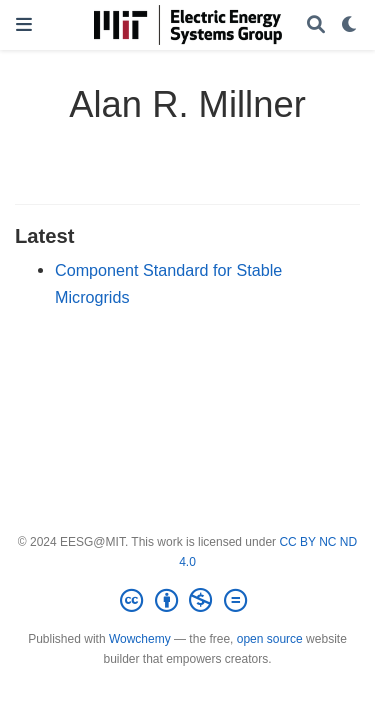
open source (270, 639)
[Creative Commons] (187, 601)
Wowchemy (140, 639)
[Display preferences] (350, 25)
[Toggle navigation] (24, 24)
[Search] (316, 25)
